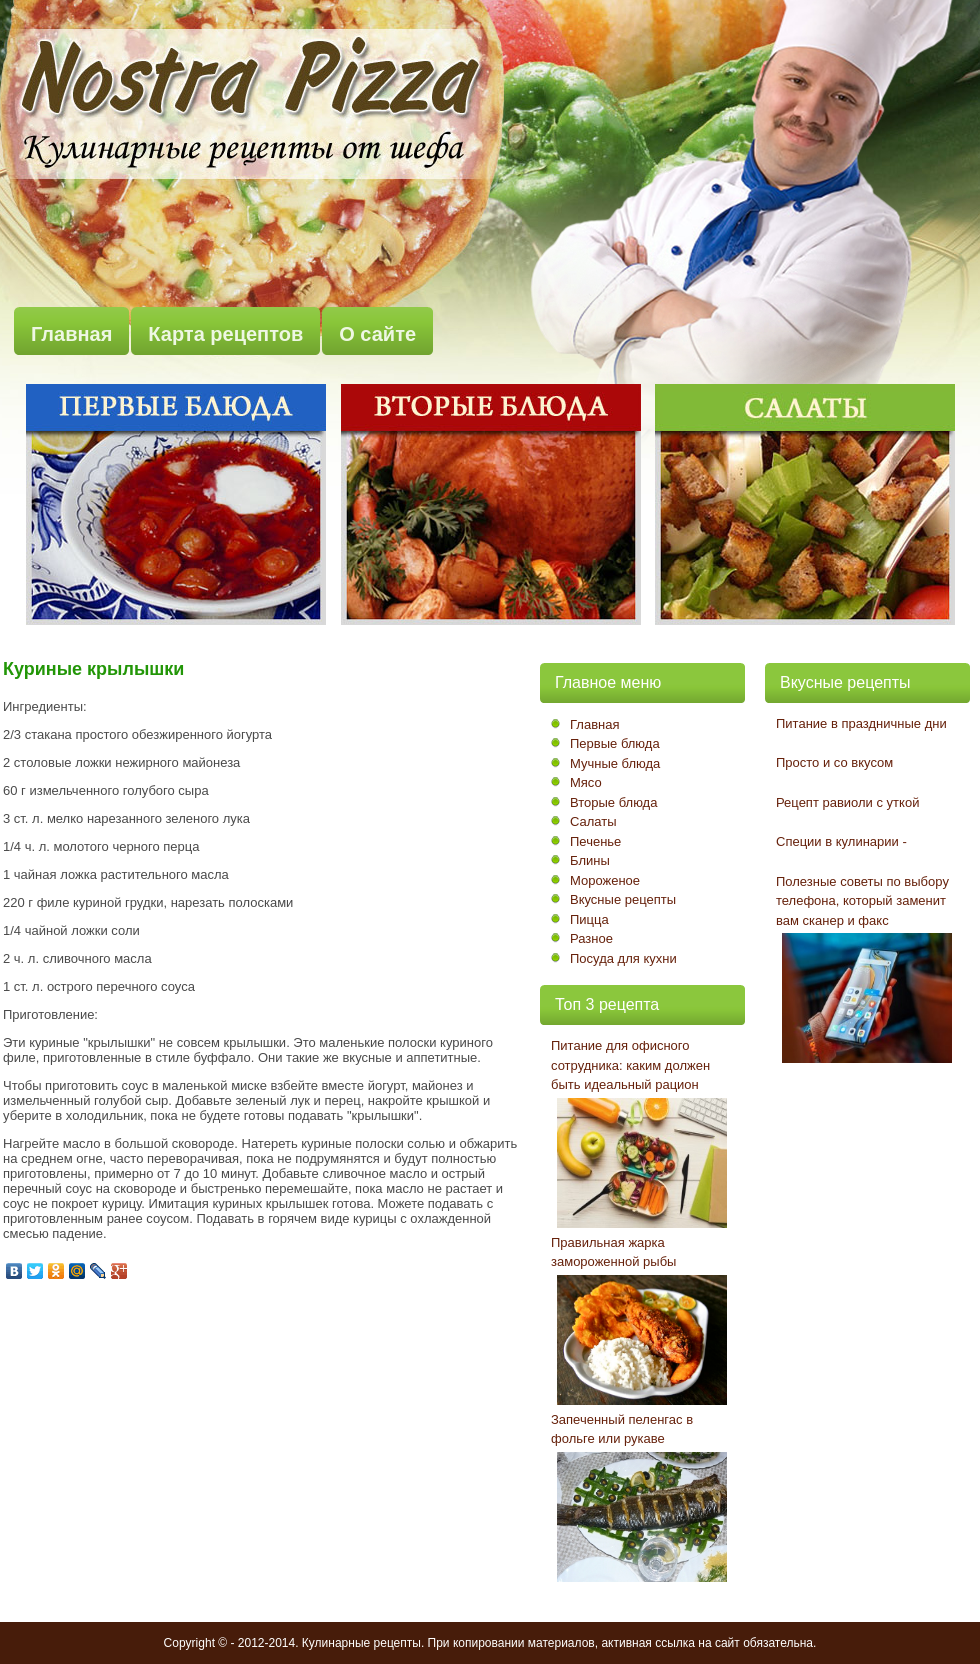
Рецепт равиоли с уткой (847, 802)
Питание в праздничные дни (861, 723)
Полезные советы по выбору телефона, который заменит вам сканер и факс (862, 901)
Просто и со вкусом (834, 762)
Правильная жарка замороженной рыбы (613, 1252)
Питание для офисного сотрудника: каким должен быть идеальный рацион (630, 1065)
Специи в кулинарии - (841, 841)
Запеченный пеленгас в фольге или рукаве (622, 1429)
